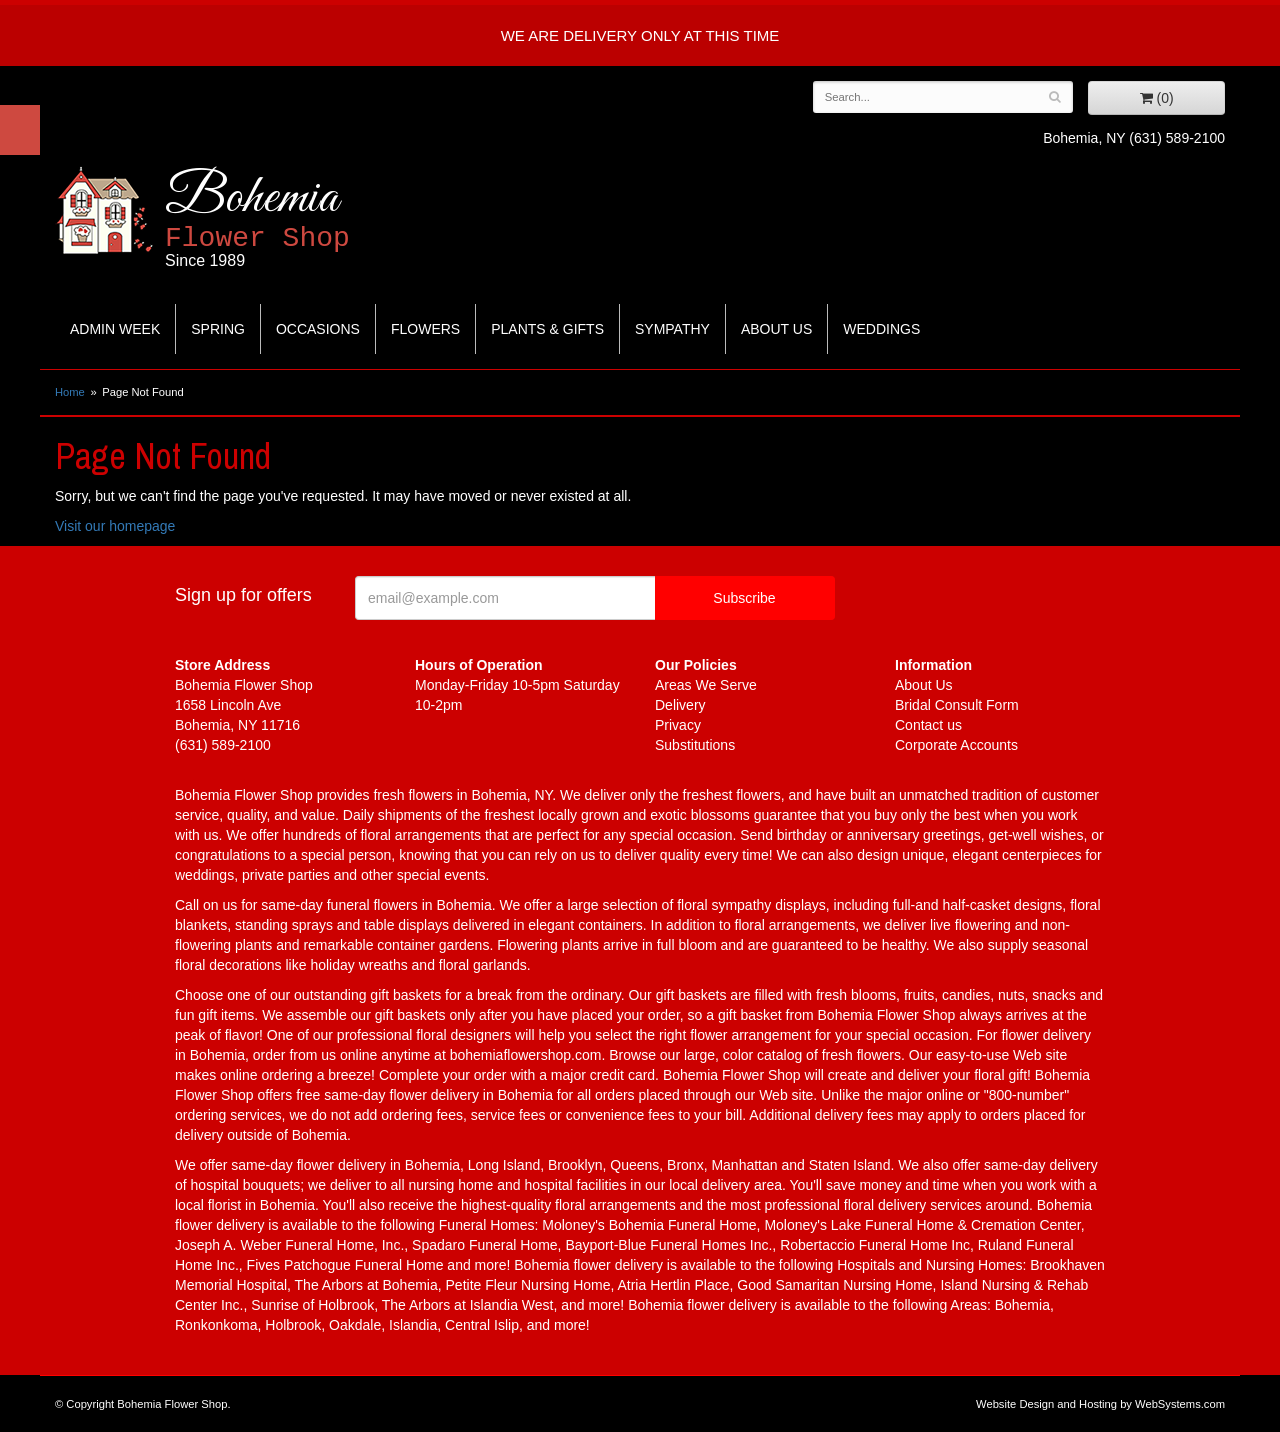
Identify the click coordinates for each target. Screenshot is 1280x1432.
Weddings (881, 329)
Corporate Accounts (956, 745)
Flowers (425, 329)
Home (70, 392)
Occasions (318, 329)
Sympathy (672, 329)
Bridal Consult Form (957, 705)
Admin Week (115, 329)
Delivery (680, 705)
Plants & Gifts (547, 329)
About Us (776, 329)
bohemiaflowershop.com (526, 1055)
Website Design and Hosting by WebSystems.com (1100, 1404)
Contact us (928, 725)
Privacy (678, 725)
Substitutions (695, 745)
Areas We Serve (706, 685)
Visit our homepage (115, 526)
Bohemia (306, 218)
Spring (218, 329)
